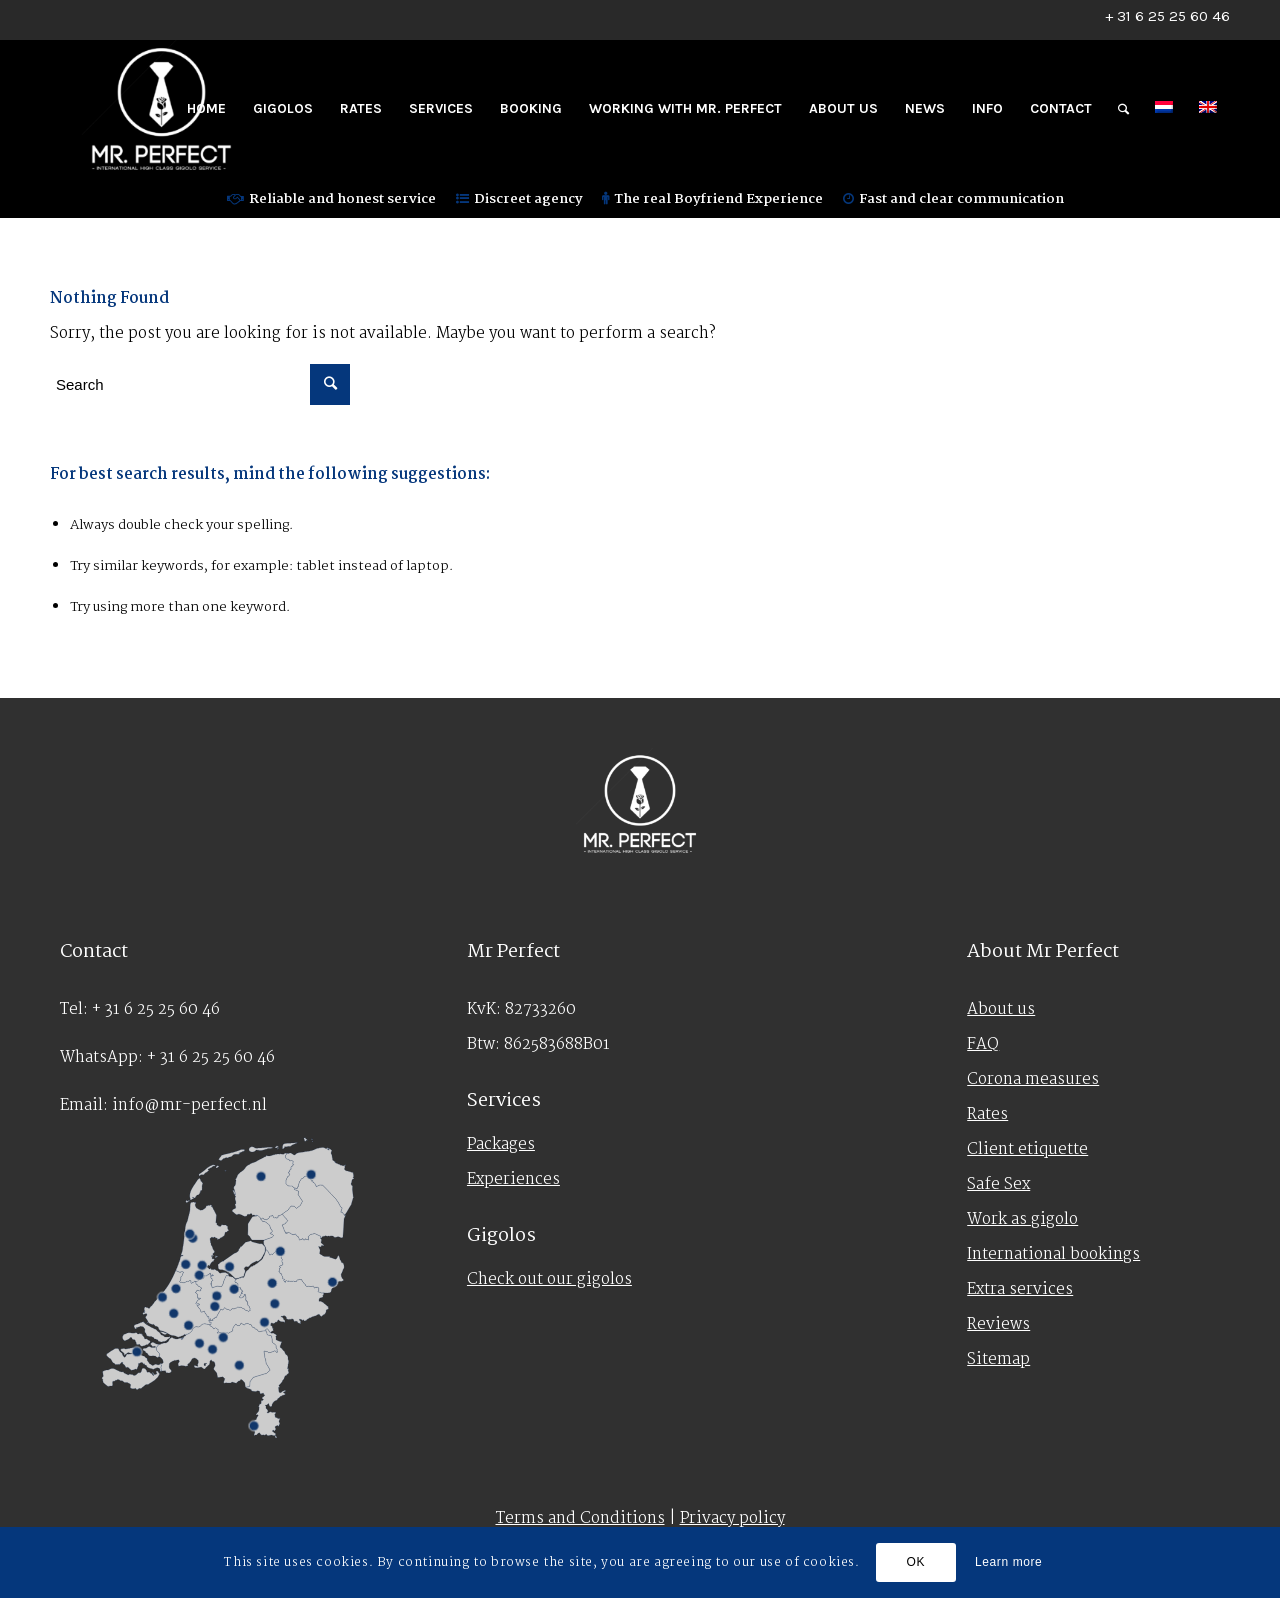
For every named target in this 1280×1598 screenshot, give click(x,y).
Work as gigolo (1022, 1219)
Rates (987, 1114)
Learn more (1008, 1562)
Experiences (513, 1179)
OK (916, 1562)
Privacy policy (732, 1518)
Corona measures (1033, 1079)
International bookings (1053, 1254)
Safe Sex (998, 1184)
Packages (501, 1144)
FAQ (983, 1044)
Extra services (1020, 1289)
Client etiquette (1027, 1149)
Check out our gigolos (549, 1279)
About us (1001, 1009)
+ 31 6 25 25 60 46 (1167, 16)
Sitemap (998, 1359)
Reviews (998, 1324)
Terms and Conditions (580, 1518)
